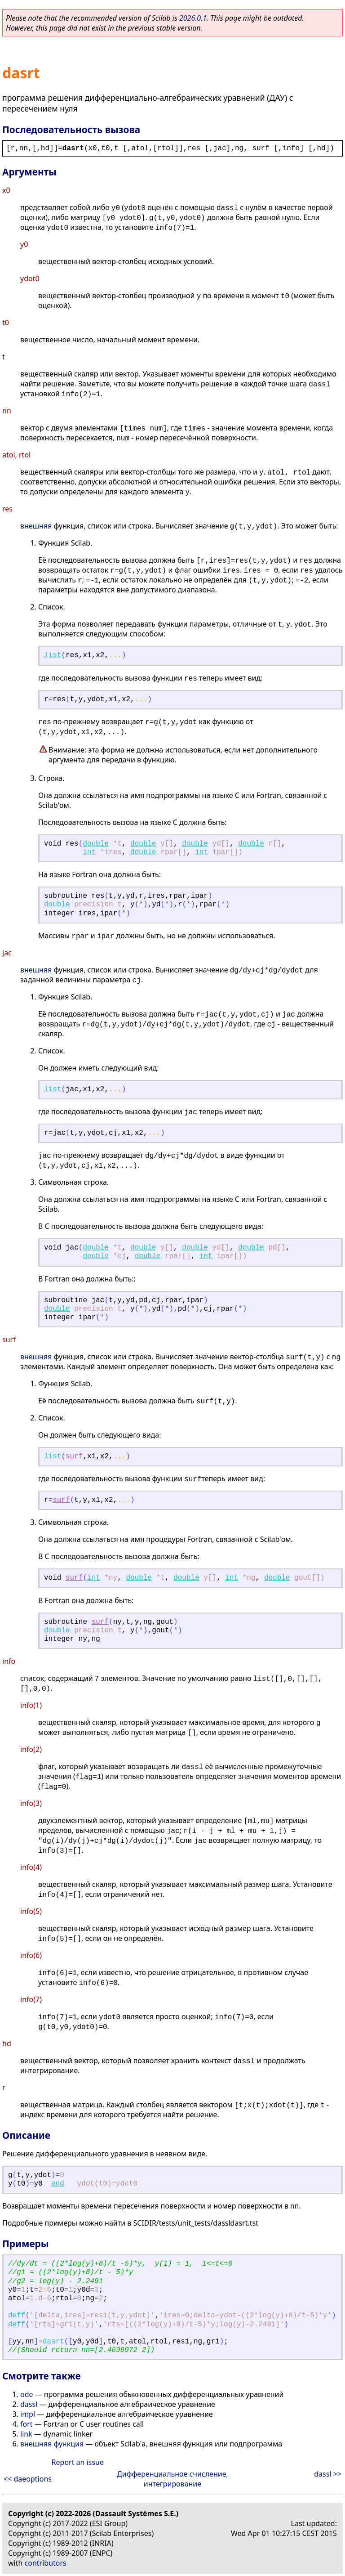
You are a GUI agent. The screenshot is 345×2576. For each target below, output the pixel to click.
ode (26, 2394)
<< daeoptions (28, 2479)
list (52, 655)
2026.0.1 (193, 18)
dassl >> (327, 2474)
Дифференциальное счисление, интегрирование (172, 2479)
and (57, 2184)
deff (16, 2316)
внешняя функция (52, 2444)
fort (26, 2424)
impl (27, 2414)
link (26, 2434)
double (96, 844)
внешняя (36, 526)
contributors (45, 2563)
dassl (28, 2404)
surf (74, 1456)
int (89, 852)
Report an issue (78, 2462)
